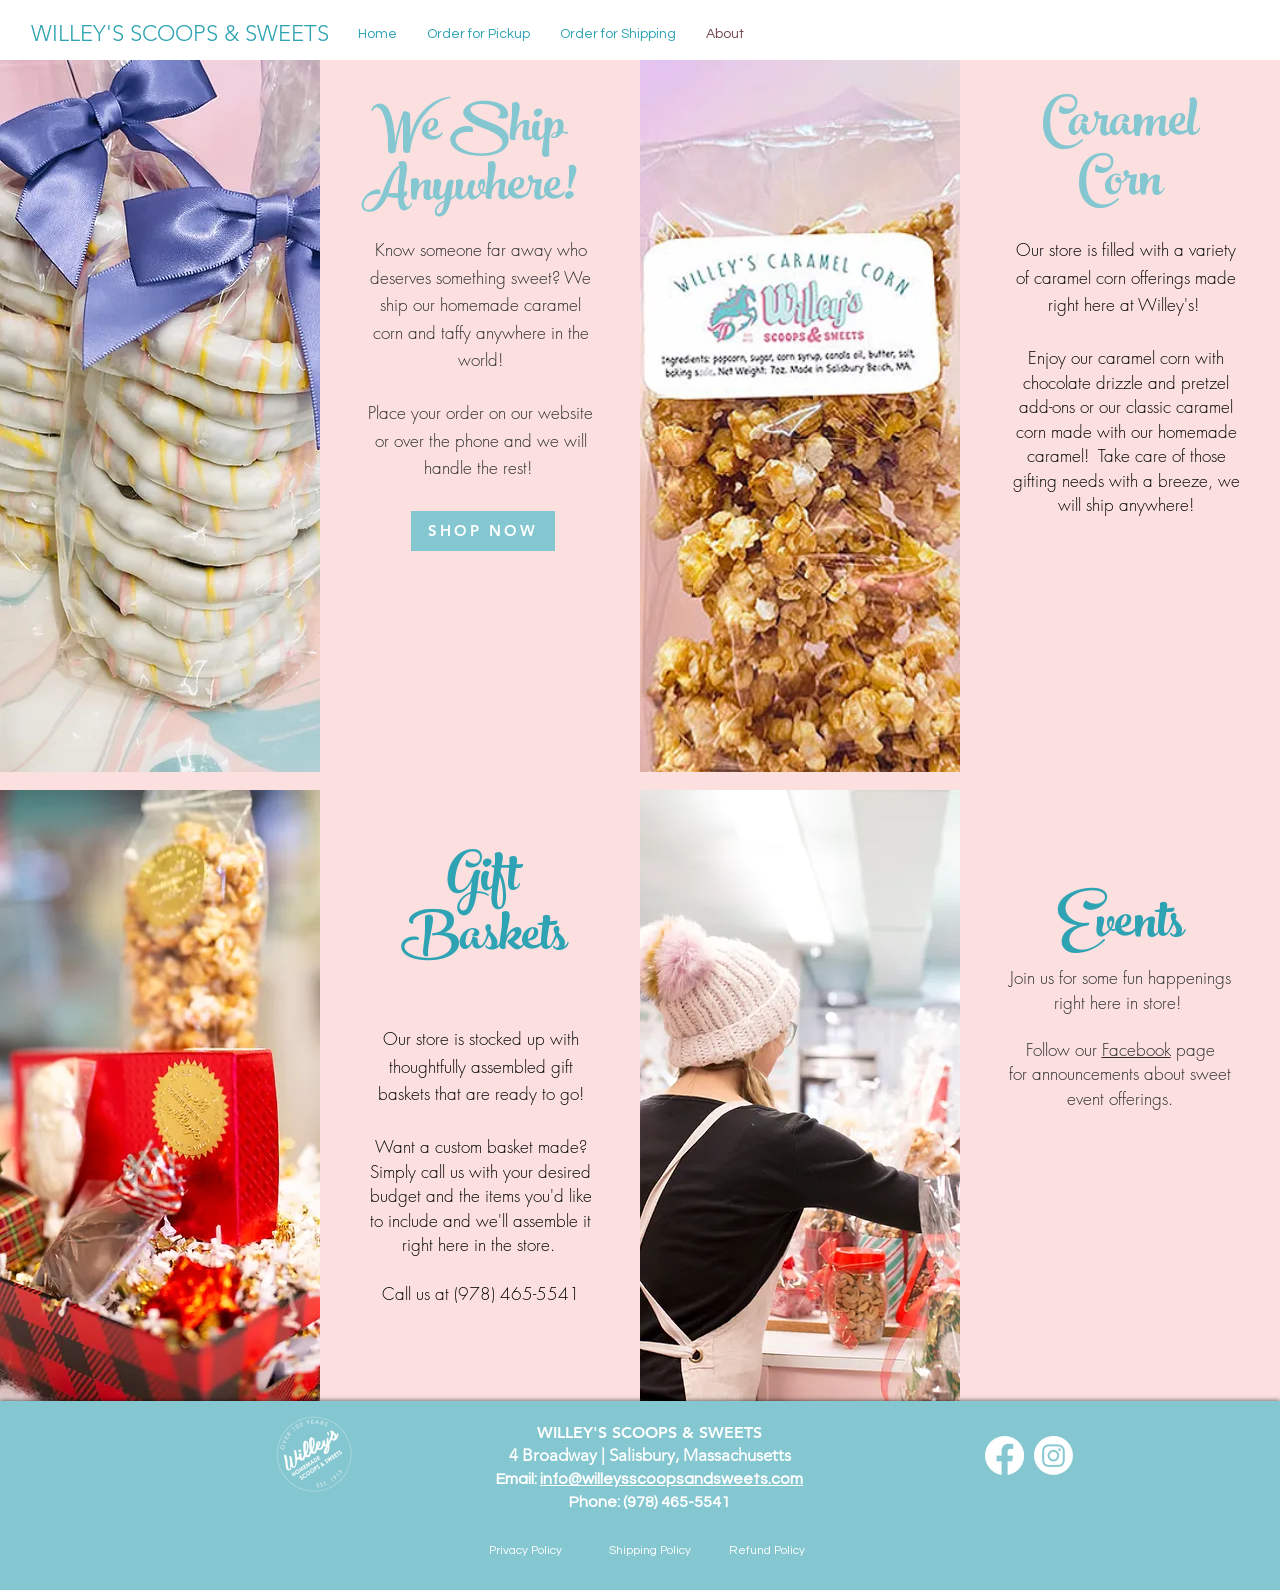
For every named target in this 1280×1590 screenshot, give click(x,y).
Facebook (1136, 1049)
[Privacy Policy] (525, 1551)
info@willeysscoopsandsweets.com (671, 1479)
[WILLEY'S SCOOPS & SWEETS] (180, 34)
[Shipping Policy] (650, 1551)
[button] (618, 34)
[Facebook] (1004, 1455)
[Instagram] (1053, 1455)
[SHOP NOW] (483, 531)
